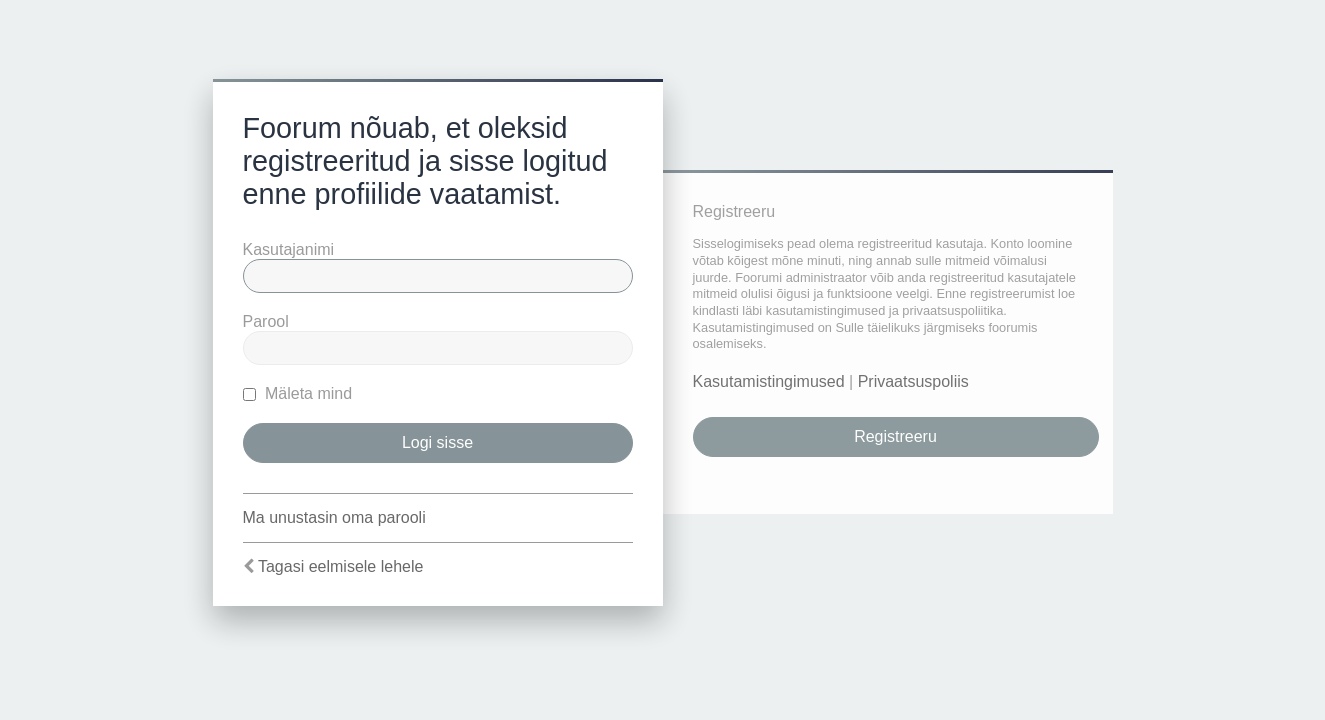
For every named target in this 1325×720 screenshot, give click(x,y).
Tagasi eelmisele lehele (340, 566)
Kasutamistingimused (769, 381)
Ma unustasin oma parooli (334, 517)
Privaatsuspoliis (913, 381)
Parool (266, 321)
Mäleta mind (298, 393)
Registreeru (895, 436)
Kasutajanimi (289, 249)
